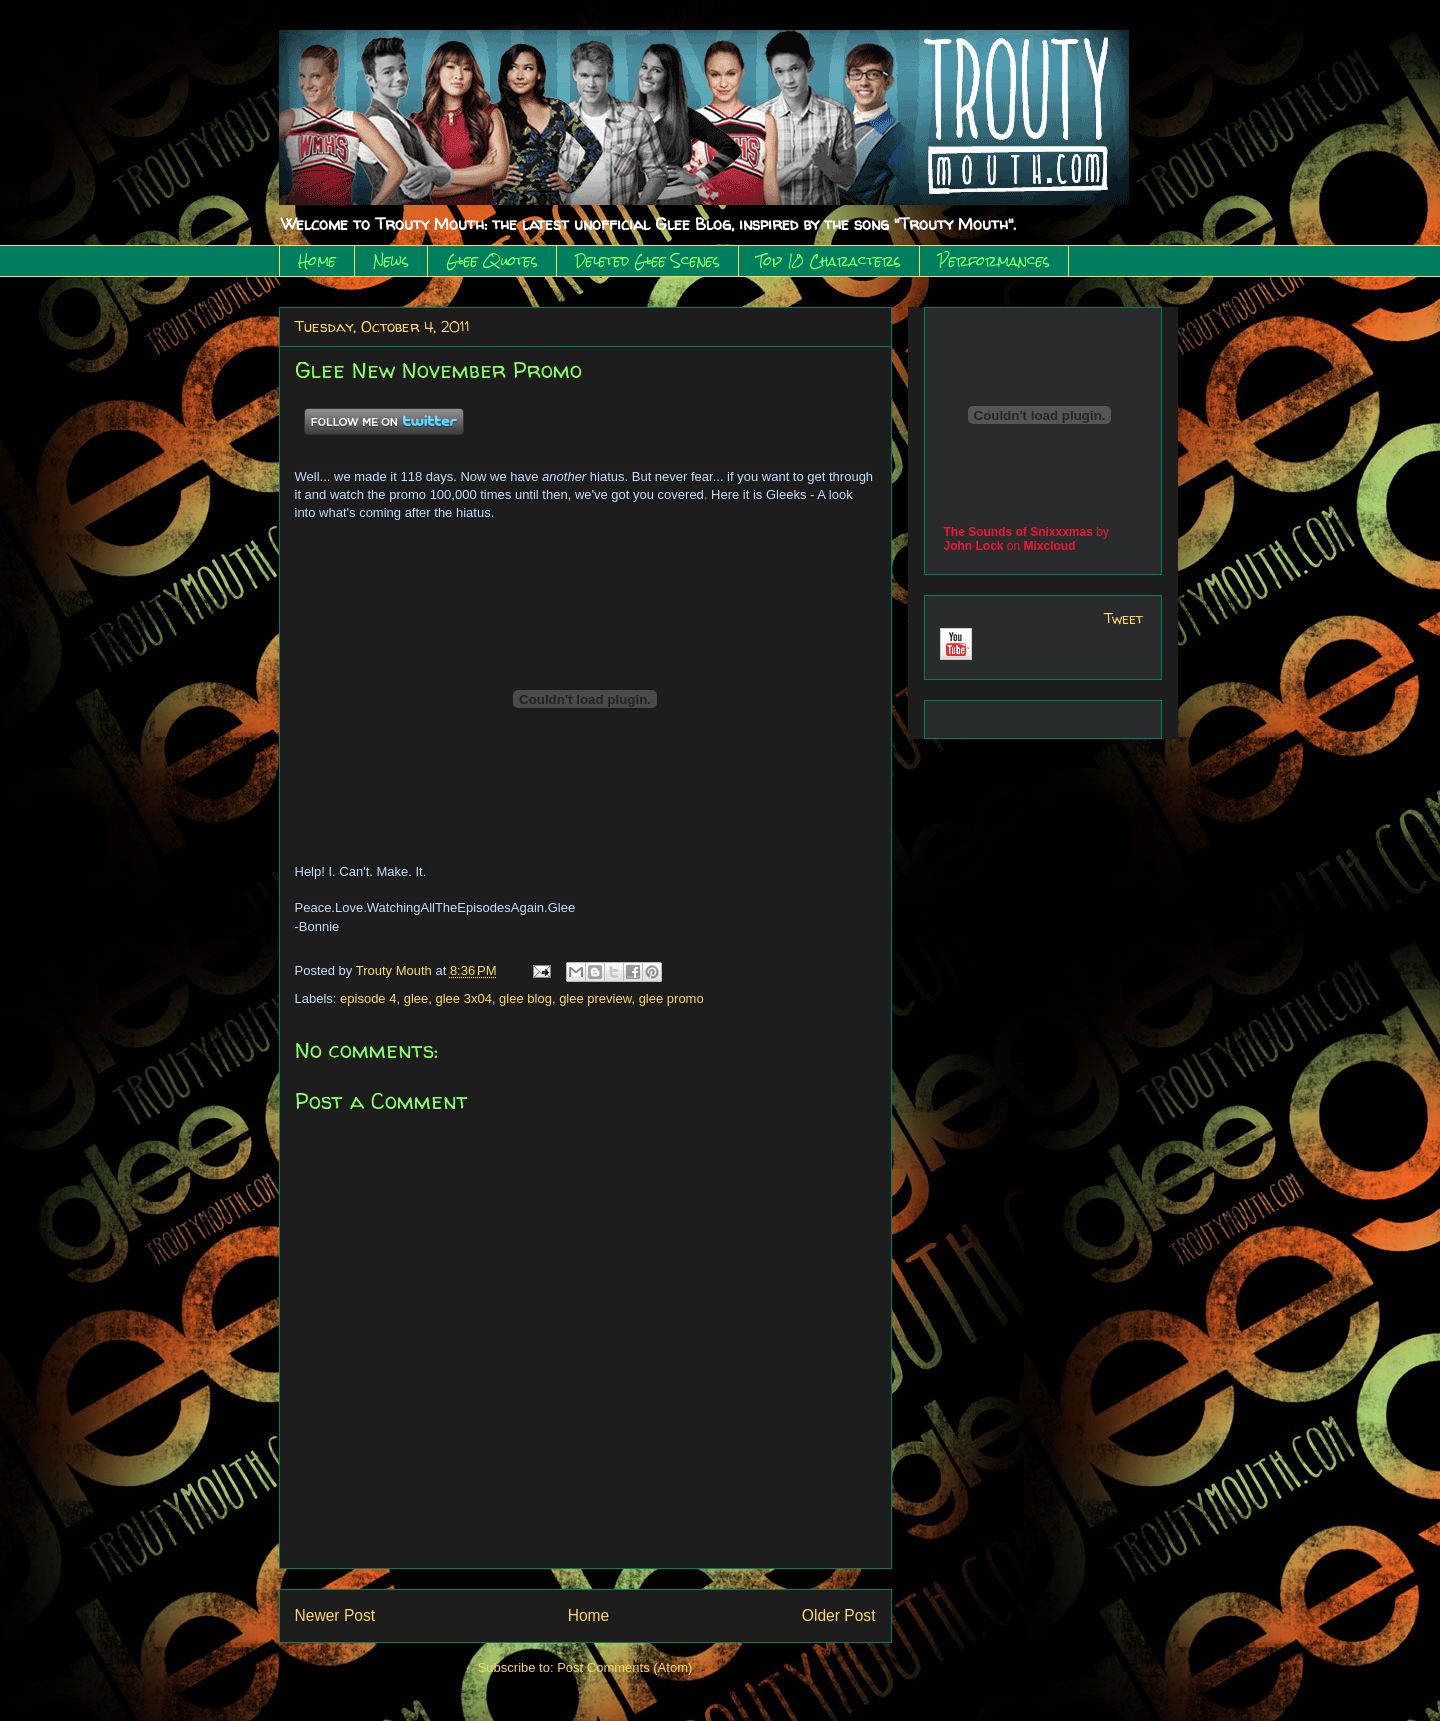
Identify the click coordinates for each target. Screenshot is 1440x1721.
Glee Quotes (492, 261)
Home (317, 261)
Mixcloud (1050, 546)
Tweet (1123, 618)
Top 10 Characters (829, 261)
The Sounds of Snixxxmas (1018, 532)
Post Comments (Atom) (624, 1667)
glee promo (671, 998)
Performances (994, 261)
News (391, 261)
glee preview (595, 998)
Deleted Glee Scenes (647, 261)
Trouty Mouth (396, 970)
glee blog (525, 998)
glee (416, 998)
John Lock (974, 546)
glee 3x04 (463, 998)
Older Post (839, 1615)
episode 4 (368, 998)
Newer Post (335, 1615)
